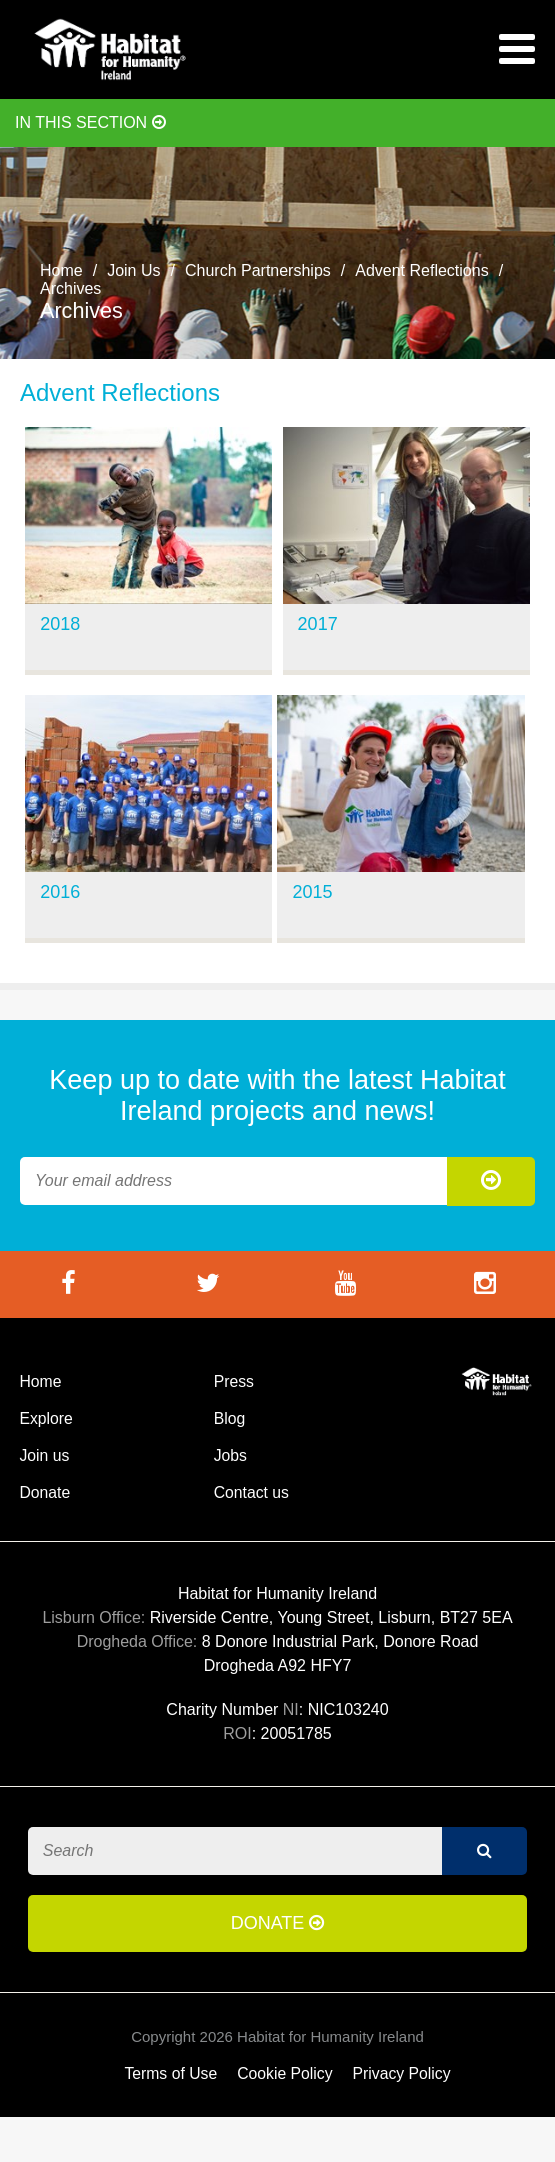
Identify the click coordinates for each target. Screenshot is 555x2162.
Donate (44, 1492)
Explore (45, 1418)
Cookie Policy (284, 2073)
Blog (230, 1418)
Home (61, 270)
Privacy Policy (402, 2073)
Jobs (230, 1455)
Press (234, 1381)
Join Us (133, 270)
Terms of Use (170, 2073)
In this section (90, 122)
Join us (44, 1455)
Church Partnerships (258, 270)
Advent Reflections (421, 270)
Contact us (251, 1492)
